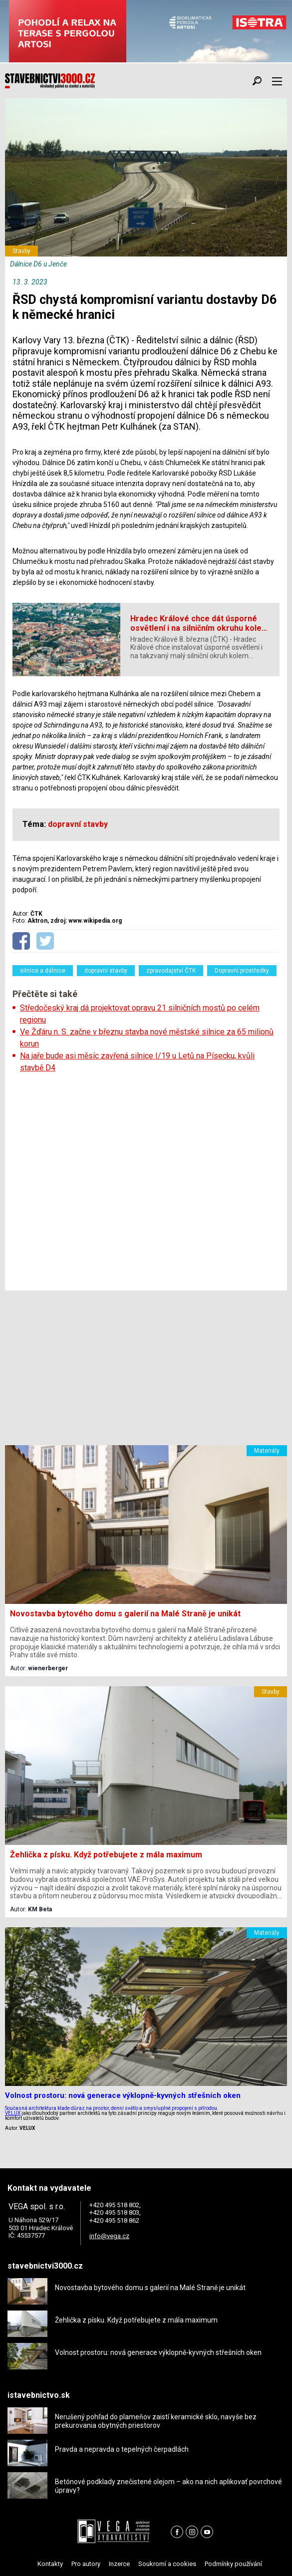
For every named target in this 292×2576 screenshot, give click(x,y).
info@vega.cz (109, 2236)
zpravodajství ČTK (171, 970)
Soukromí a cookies (167, 2564)
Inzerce (119, 2564)
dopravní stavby (105, 970)
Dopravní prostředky (242, 970)
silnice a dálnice (42, 970)
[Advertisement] (146, 1182)
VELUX (12, 2113)
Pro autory (85, 2564)
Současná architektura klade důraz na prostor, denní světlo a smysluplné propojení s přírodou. (112, 2108)
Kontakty (50, 2564)
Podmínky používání (233, 2564)
